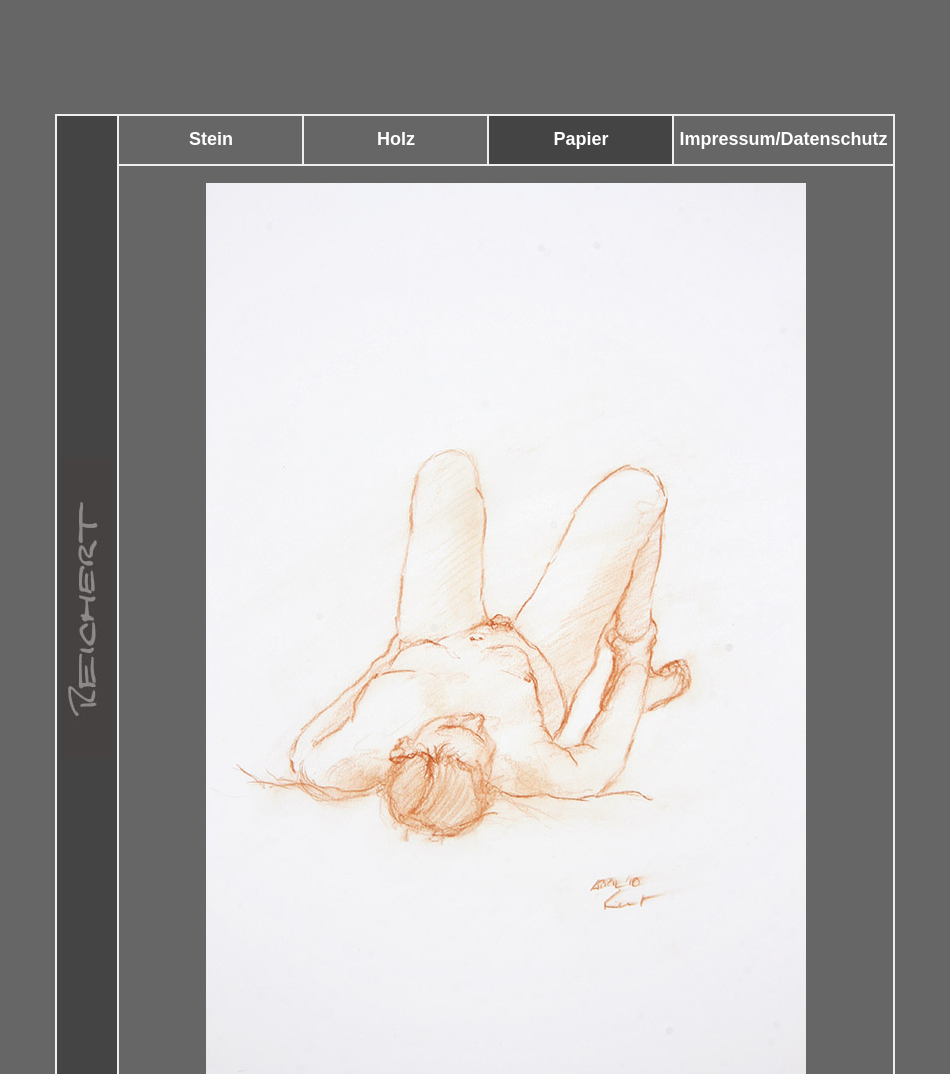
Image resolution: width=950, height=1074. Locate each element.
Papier (580, 139)
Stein (211, 139)
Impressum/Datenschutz (783, 139)
